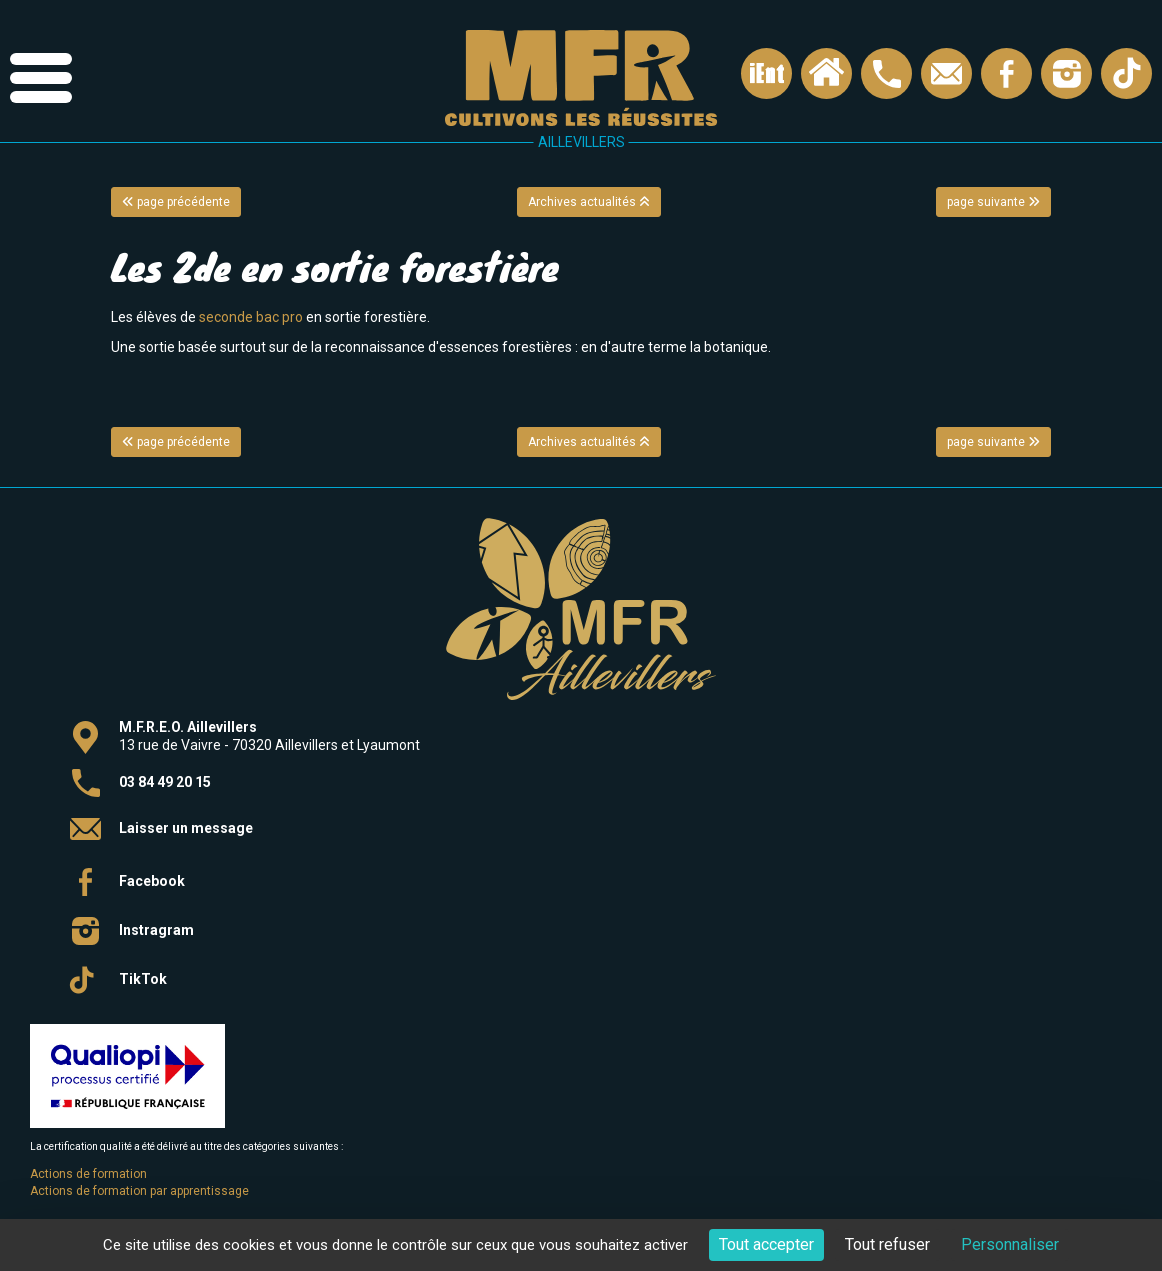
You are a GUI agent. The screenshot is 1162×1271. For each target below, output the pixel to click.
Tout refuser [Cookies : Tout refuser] (887, 1244)
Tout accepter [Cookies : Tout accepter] (766, 1244)
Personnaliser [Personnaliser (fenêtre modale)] (1010, 1244)
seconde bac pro (251, 317)
